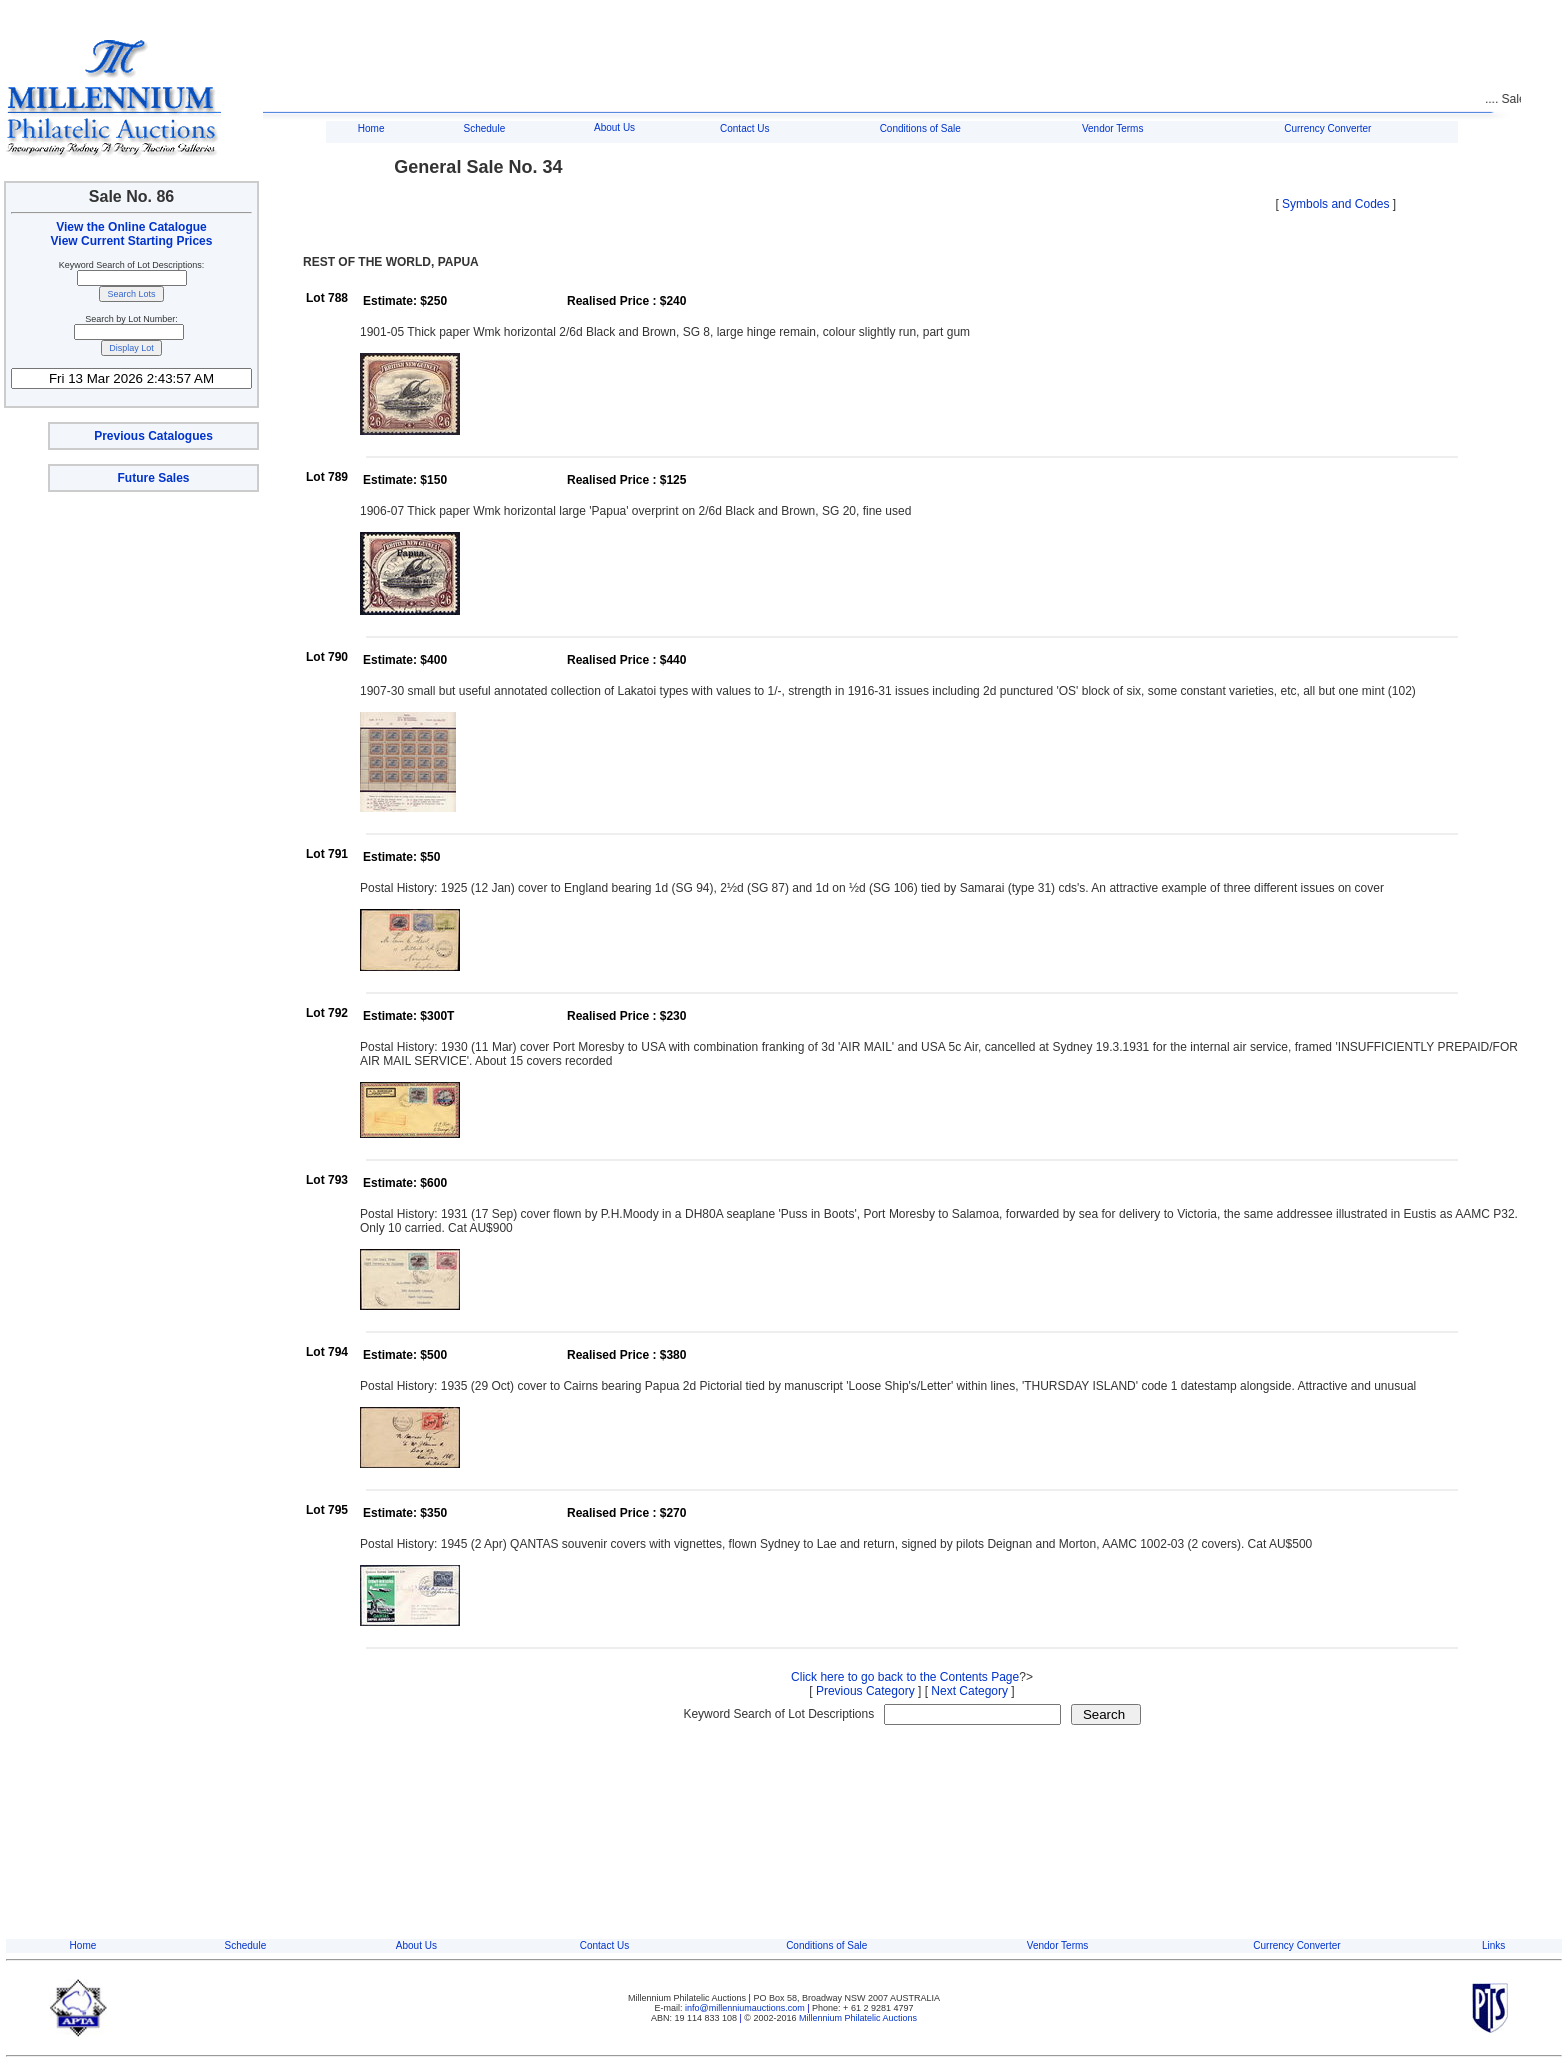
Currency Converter (1327, 128)
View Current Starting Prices (132, 241)
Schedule (485, 128)
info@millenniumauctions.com (746, 2008)
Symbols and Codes (1335, 204)
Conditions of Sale (920, 128)
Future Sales (153, 478)
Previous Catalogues (153, 436)
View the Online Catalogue (131, 227)
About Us (614, 127)
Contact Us (744, 128)
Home (371, 128)
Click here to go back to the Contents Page (905, 1677)
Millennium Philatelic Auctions (858, 2018)
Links (1493, 1945)
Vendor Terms (1113, 128)
